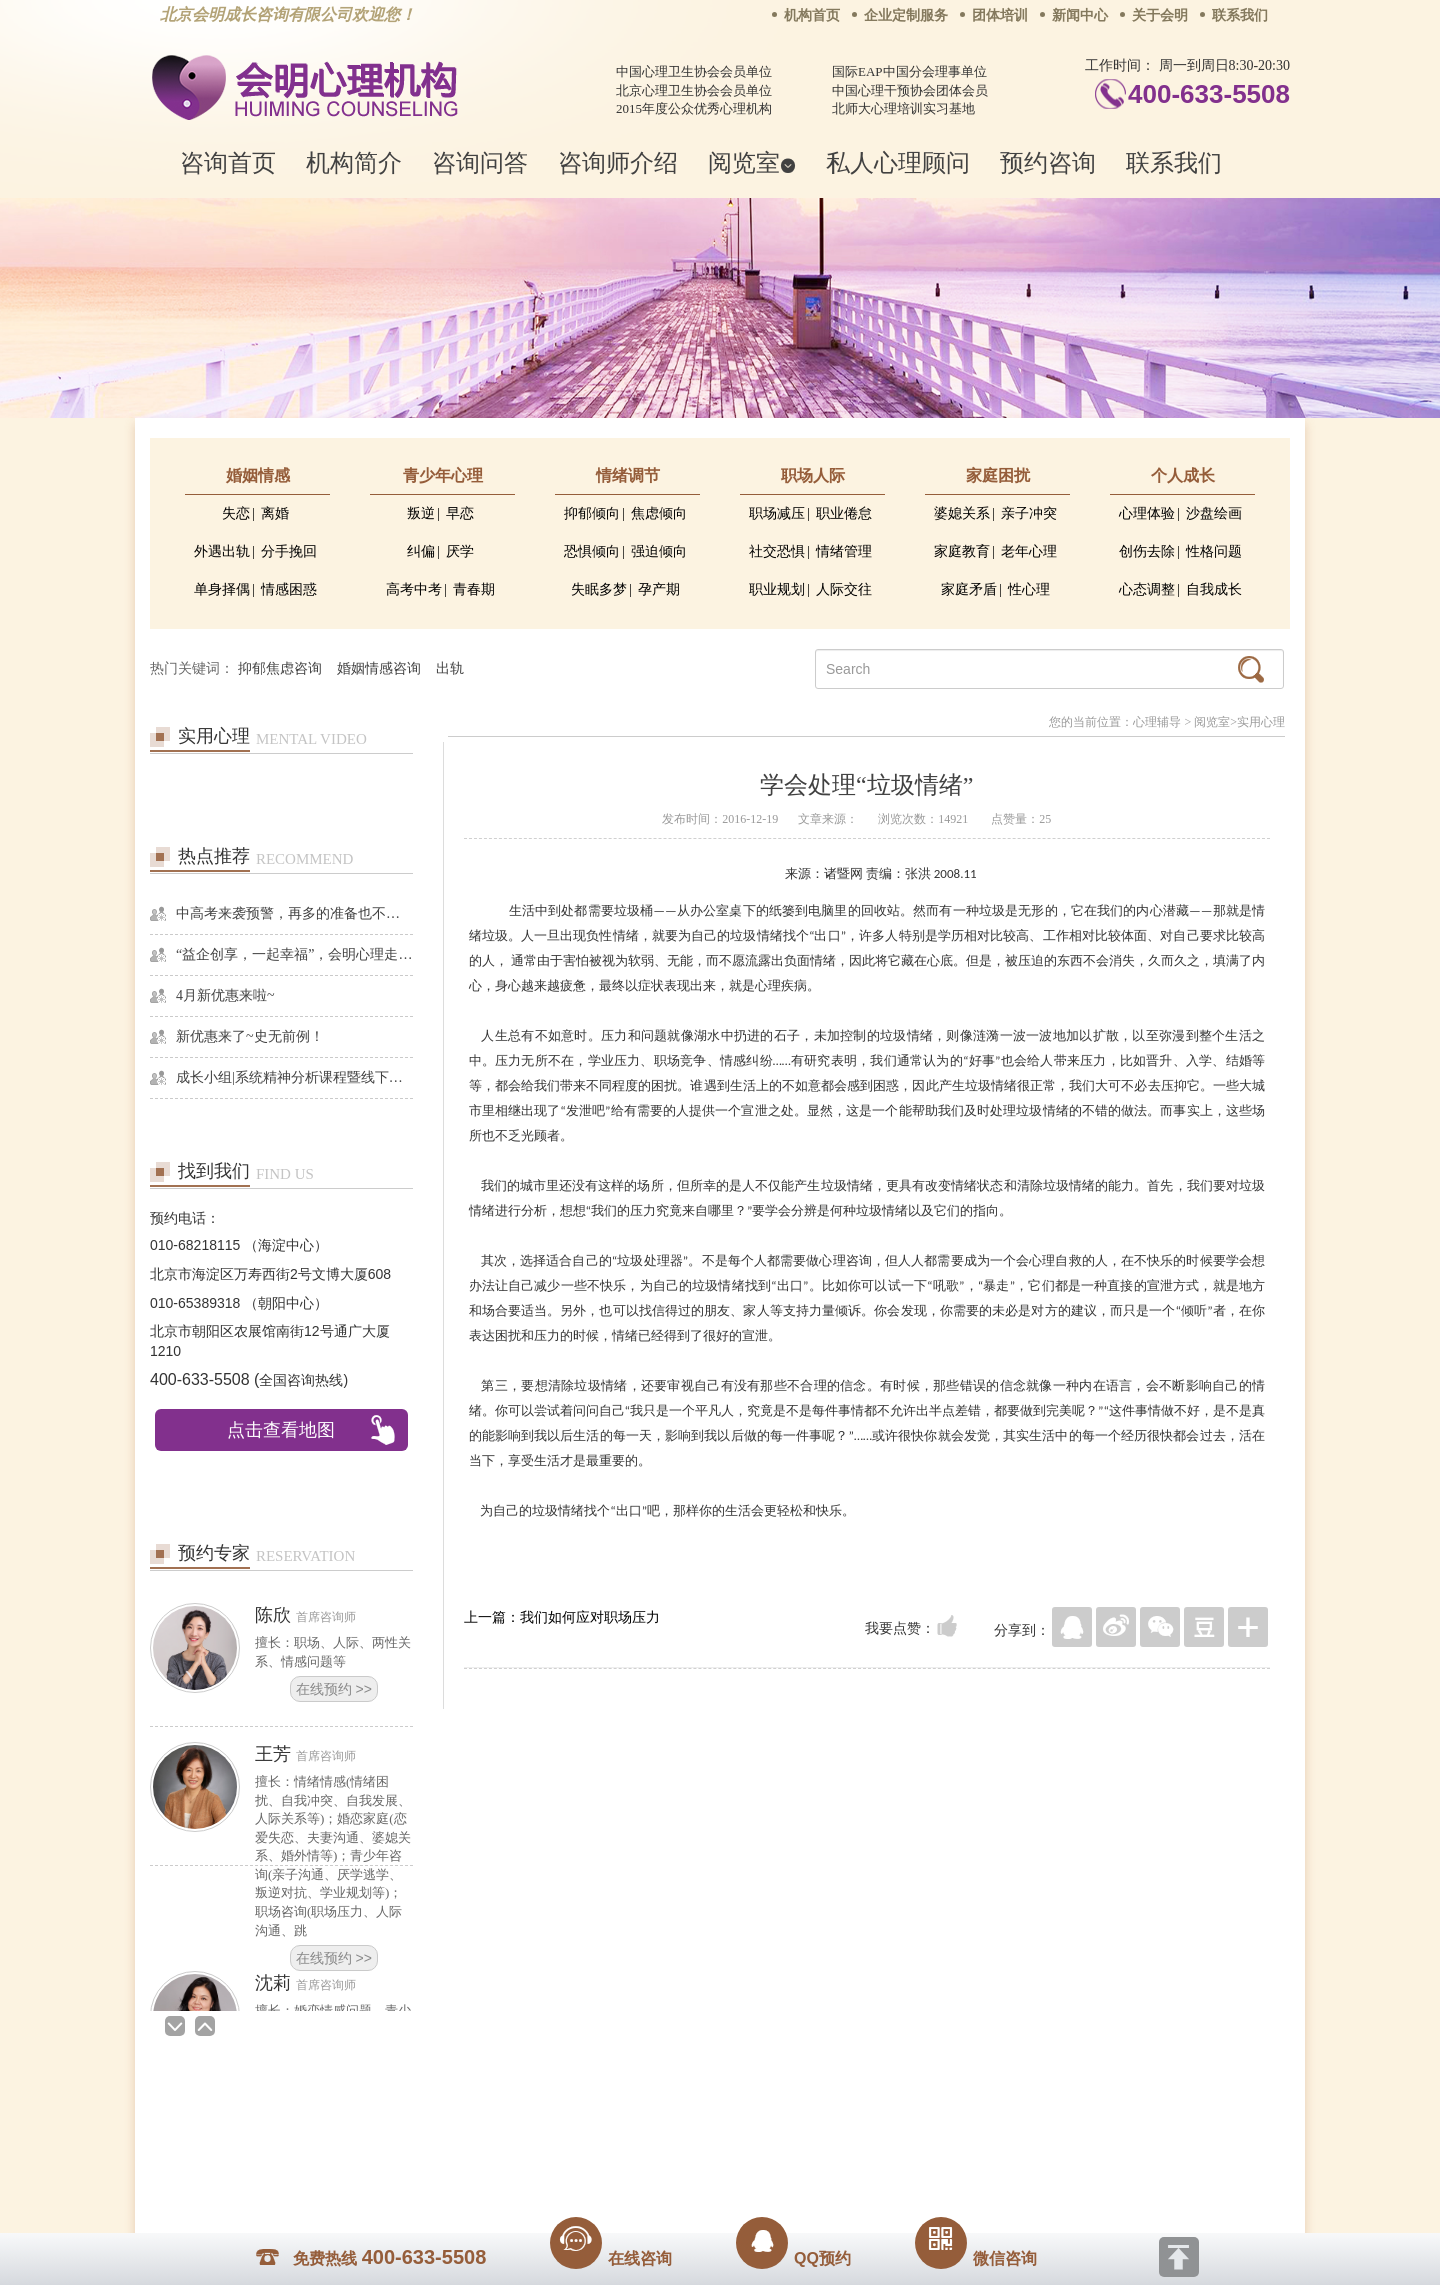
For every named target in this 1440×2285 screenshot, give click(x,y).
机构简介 (354, 162)
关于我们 (518, 2116)
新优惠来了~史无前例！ (250, 1036)
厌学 (460, 551)
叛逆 (421, 513)
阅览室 (752, 162)
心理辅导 (1157, 722)
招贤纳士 (680, 2116)
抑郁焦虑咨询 (280, 668)
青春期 (474, 589)
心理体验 (1147, 513)
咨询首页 (228, 162)
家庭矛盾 (969, 589)
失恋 (236, 513)
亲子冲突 (1029, 513)
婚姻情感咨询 (379, 668)
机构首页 (812, 15)
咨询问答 (480, 162)
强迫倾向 (659, 551)
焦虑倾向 (659, 513)
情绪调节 (628, 475)
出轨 (450, 668)
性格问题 (1214, 551)
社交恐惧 (777, 551)
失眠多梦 (599, 589)
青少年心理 (443, 475)
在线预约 (334, 1689)
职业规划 (777, 589)
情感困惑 (289, 589)
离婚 (275, 513)
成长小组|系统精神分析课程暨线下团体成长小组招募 (294, 1077)
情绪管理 (844, 551)
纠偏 (421, 551)
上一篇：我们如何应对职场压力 (562, 1617)
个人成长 (1183, 475)
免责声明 (923, 2116)
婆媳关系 (962, 513)
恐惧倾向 (592, 551)
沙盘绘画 (1214, 513)
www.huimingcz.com (706, 2161)
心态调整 (1147, 589)
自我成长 (1214, 589)
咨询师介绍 (618, 162)
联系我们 (1240, 15)
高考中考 (414, 589)
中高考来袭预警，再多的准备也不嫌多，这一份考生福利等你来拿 (294, 913)
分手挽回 (289, 551)
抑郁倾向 (592, 513)
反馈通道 (761, 2116)
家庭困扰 (998, 475)
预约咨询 (1048, 162)
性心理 (1029, 589)
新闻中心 (1080, 15)
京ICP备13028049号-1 (795, 2144)
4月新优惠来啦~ (225, 995)
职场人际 (813, 475)
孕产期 (659, 589)
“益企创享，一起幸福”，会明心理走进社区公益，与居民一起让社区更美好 (294, 954)
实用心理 (1261, 722)
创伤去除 (1147, 551)
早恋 (460, 513)
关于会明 (1160, 15)
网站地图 (842, 2116)
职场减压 (777, 513)
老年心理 (1029, 551)
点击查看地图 (281, 1430)
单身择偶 (222, 589)
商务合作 (599, 2116)
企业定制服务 (906, 15)
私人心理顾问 (898, 162)
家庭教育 (962, 551)
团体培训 (1000, 15)
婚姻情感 (258, 475)
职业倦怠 (844, 513)
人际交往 (844, 589)
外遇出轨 (222, 551)
